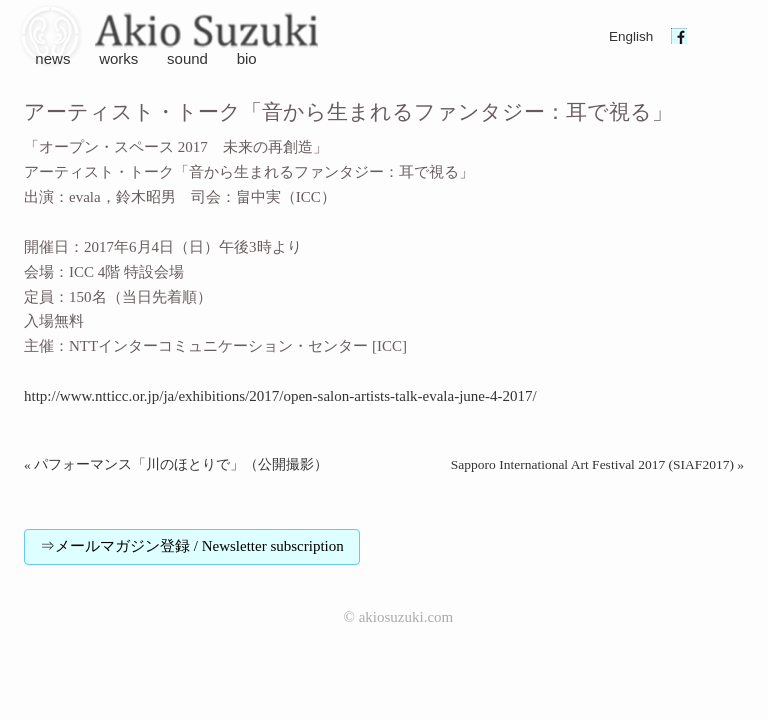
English (631, 36)
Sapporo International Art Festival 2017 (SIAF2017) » (597, 464)
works (118, 58)
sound (187, 58)
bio (247, 58)
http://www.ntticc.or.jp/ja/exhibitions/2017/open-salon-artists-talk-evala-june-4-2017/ (280, 396)
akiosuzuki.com (406, 617)
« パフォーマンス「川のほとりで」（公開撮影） (176, 464)
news (52, 58)
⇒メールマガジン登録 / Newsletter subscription (192, 546)
